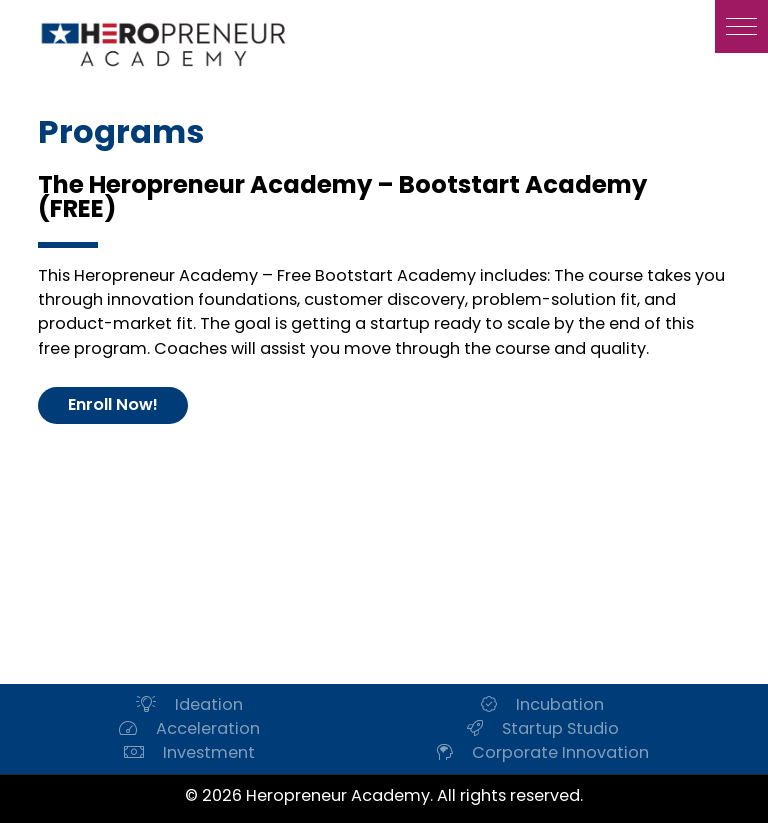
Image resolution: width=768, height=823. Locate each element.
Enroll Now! (113, 404)
